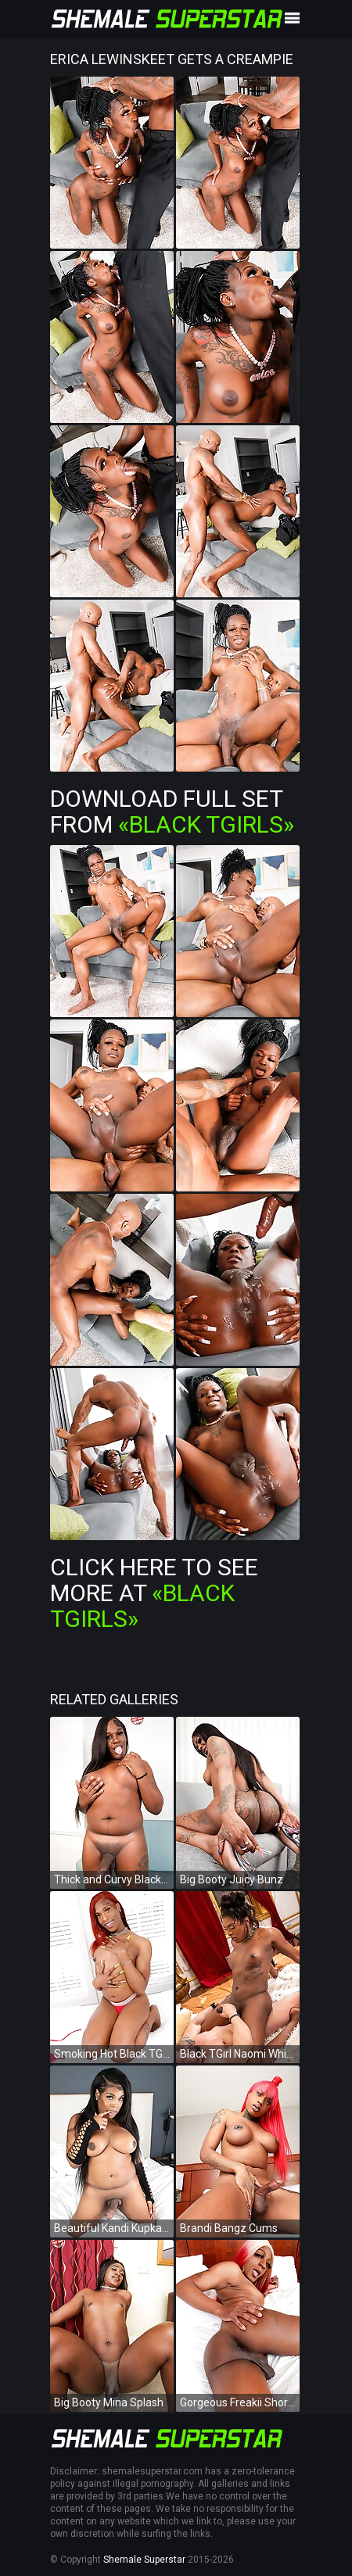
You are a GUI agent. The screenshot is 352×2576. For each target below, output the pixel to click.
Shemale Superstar (144, 2559)
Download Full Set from (172, 811)
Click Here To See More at (154, 1592)
